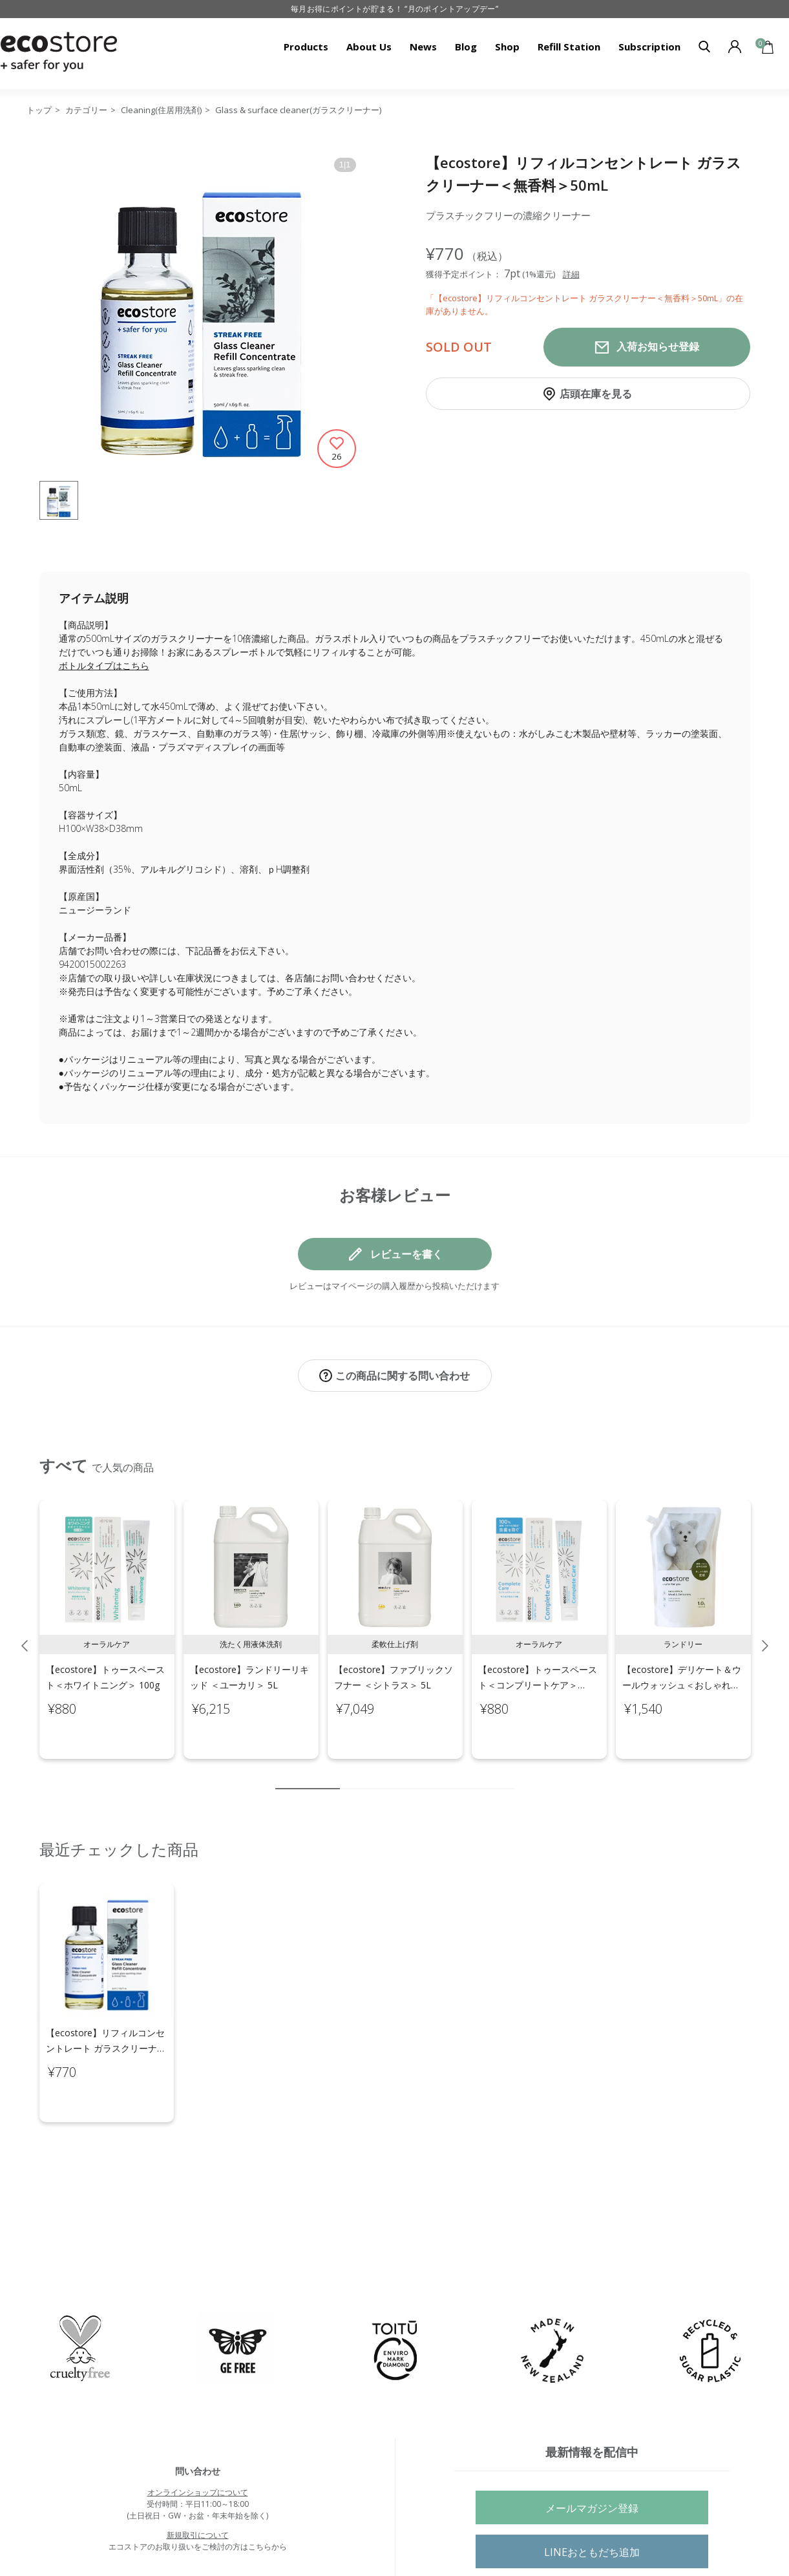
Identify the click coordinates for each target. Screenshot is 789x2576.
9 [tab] (485, 1775)
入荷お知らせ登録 (657, 346)
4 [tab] (388, 1775)
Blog (466, 46)
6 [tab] (427, 1775)
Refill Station (569, 46)
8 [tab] (466, 1775)
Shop (507, 46)
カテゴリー (86, 110)
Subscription (649, 46)
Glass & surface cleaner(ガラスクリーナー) (298, 110)
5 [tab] (407, 1775)
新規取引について (198, 2480)
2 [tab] (349, 1775)
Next (765, 1632)
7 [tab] (446, 1775)
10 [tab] (504, 1775)
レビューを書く (406, 1254)
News (423, 46)
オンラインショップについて (197, 2437)
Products (306, 46)
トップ (39, 110)
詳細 (571, 274)
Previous (24, 1632)
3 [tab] (369, 1775)
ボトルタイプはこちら (104, 665)
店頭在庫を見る (596, 394)
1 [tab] (307, 1775)
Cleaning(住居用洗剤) (161, 110)
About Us (369, 46)
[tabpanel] (106, 1615)
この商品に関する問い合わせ (402, 1375)
